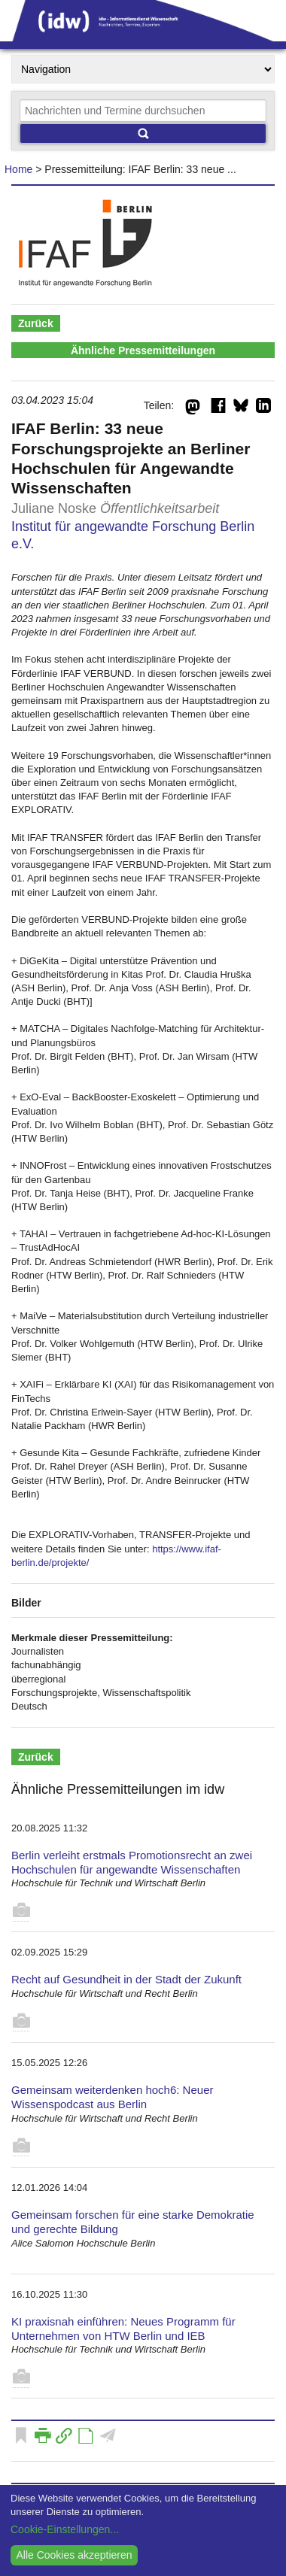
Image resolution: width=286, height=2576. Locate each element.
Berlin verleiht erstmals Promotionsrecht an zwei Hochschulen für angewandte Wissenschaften (131, 1862)
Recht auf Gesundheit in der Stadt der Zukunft (126, 1979)
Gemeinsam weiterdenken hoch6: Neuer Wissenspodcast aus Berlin (112, 2096)
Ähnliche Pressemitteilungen (143, 350)
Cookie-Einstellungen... (65, 2529)
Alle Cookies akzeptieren (74, 2555)
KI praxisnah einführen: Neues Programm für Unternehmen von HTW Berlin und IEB (123, 2328)
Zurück (35, 323)
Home (18, 169)
